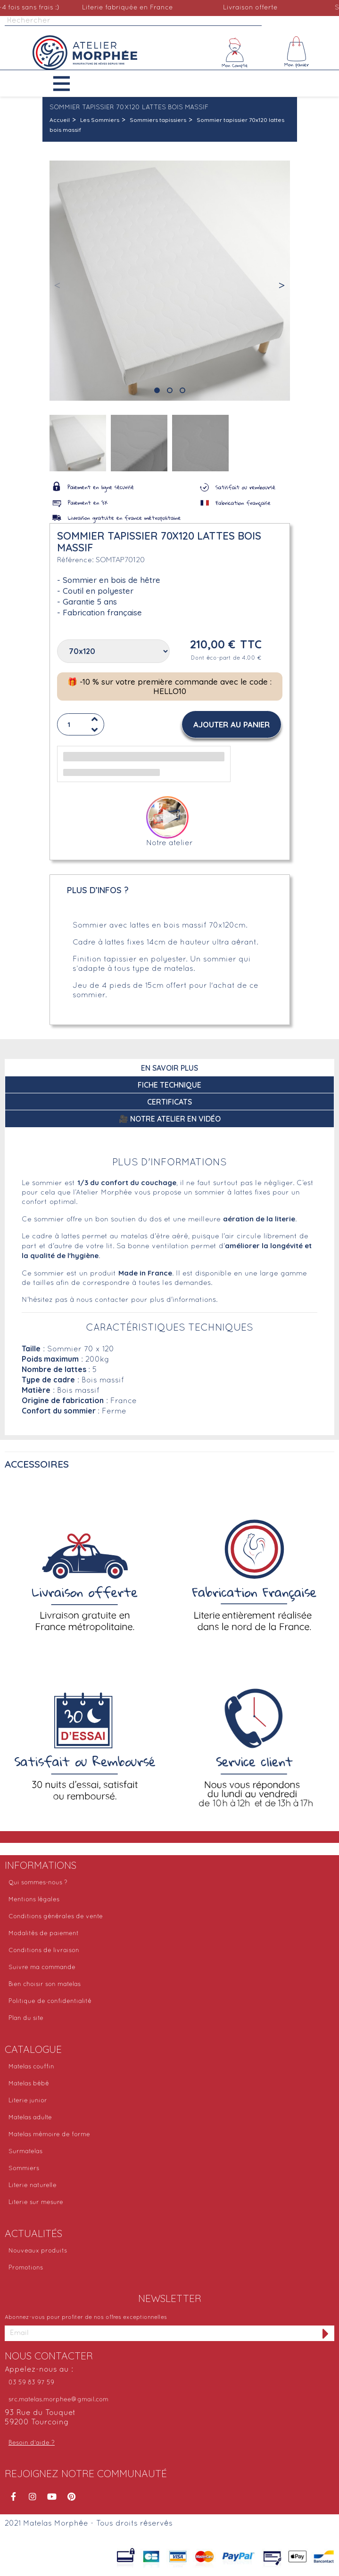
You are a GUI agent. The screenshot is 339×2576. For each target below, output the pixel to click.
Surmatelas (25, 2152)
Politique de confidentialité (49, 2001)
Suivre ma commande (41, 1967)
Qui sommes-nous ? (37, 1883)
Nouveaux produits (37, 2251)
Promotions (25, 2268)
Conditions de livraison (43, 1951)
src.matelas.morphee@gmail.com (58, 2400)
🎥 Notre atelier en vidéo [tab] (170, 1118)
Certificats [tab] (169, 1101)
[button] (69, 84)
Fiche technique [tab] (169, 1085)
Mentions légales (33, 1900)
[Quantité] (80, 724)
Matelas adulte (30, 2118)
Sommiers (23, 2169)
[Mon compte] (234, 53)
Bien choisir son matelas (44, 1984)
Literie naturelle (32, 2185)
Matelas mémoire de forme (49, 2135)
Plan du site (25, 2018)
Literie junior (27, 2101)
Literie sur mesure (35, 2202)
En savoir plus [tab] (169, 1068)
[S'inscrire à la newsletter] (325, 2333)
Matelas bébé (28, 2084)
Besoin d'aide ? (31, 2443)
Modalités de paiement (43, 1934)
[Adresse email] (161, 2333)
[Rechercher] (133, 21)
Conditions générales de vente (55, 1917)
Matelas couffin (31, 2067)
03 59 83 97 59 (31, 2383)
